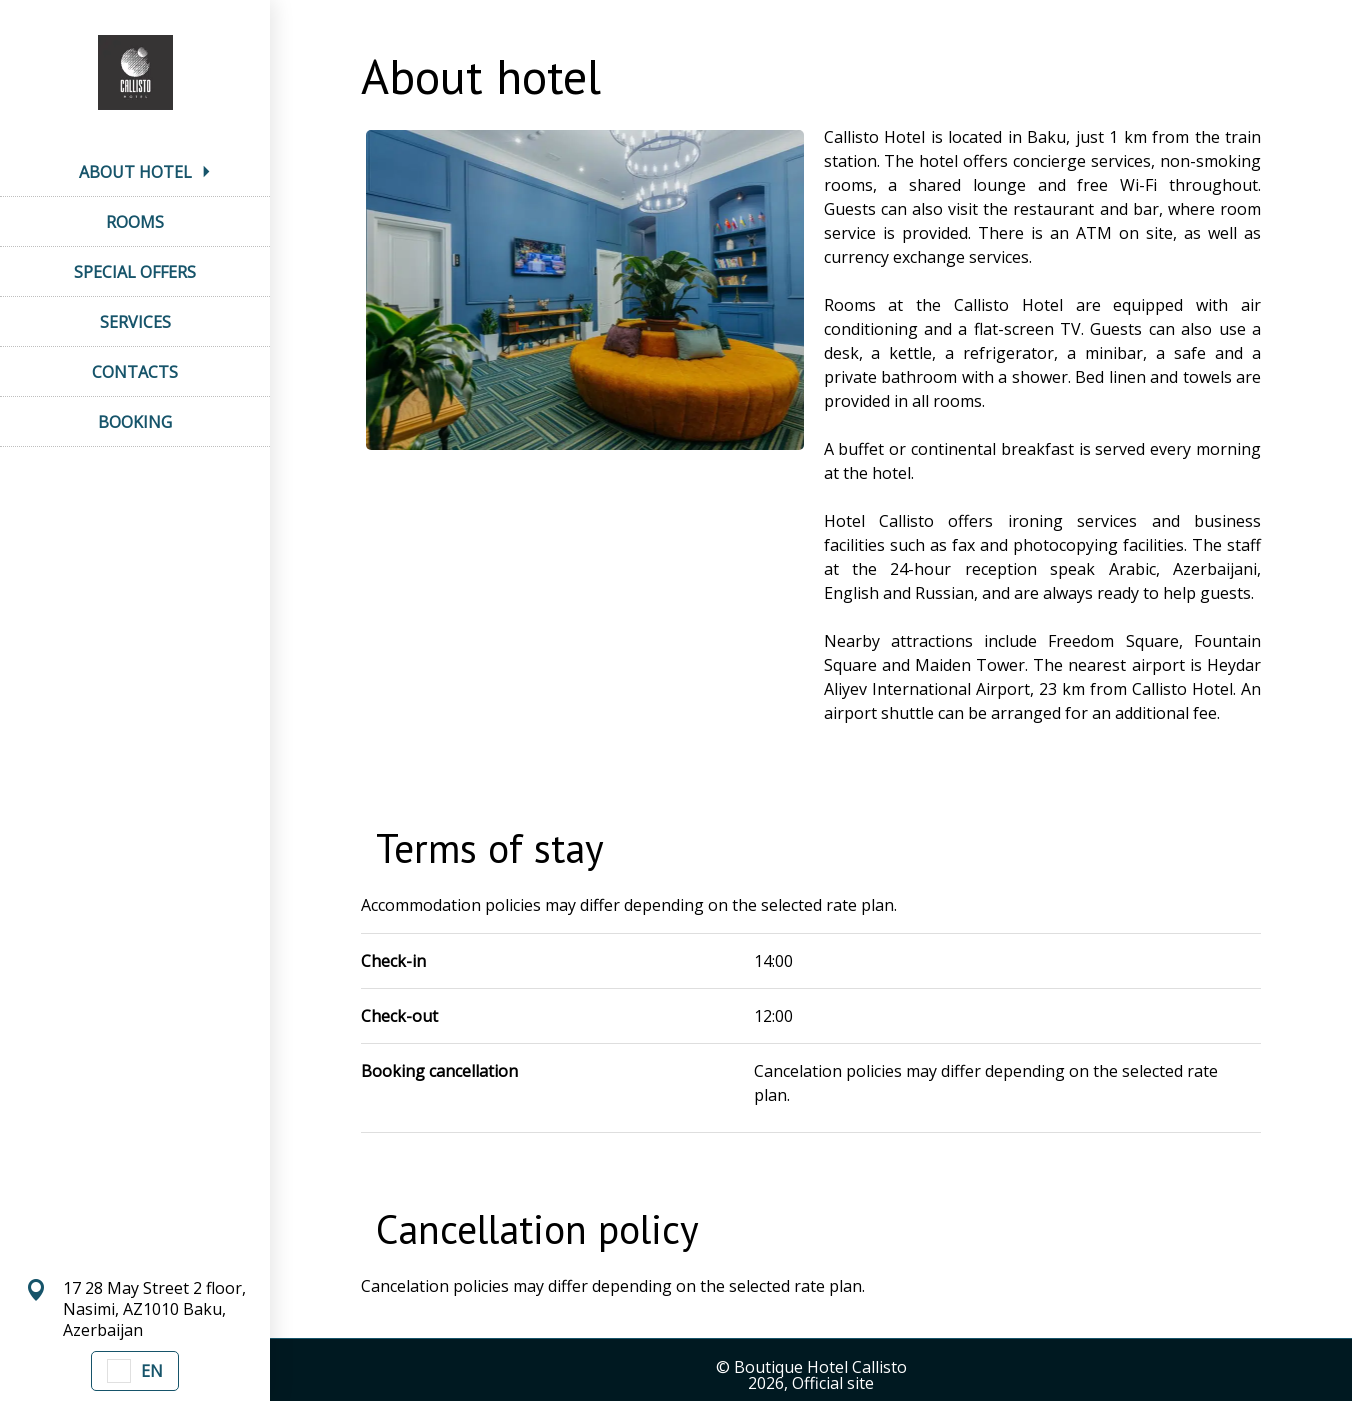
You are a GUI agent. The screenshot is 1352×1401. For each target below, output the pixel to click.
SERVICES (135, 322)
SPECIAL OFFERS (135, 272)
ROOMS (135, 222)
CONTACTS (135, 372)
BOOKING (135, 422)
